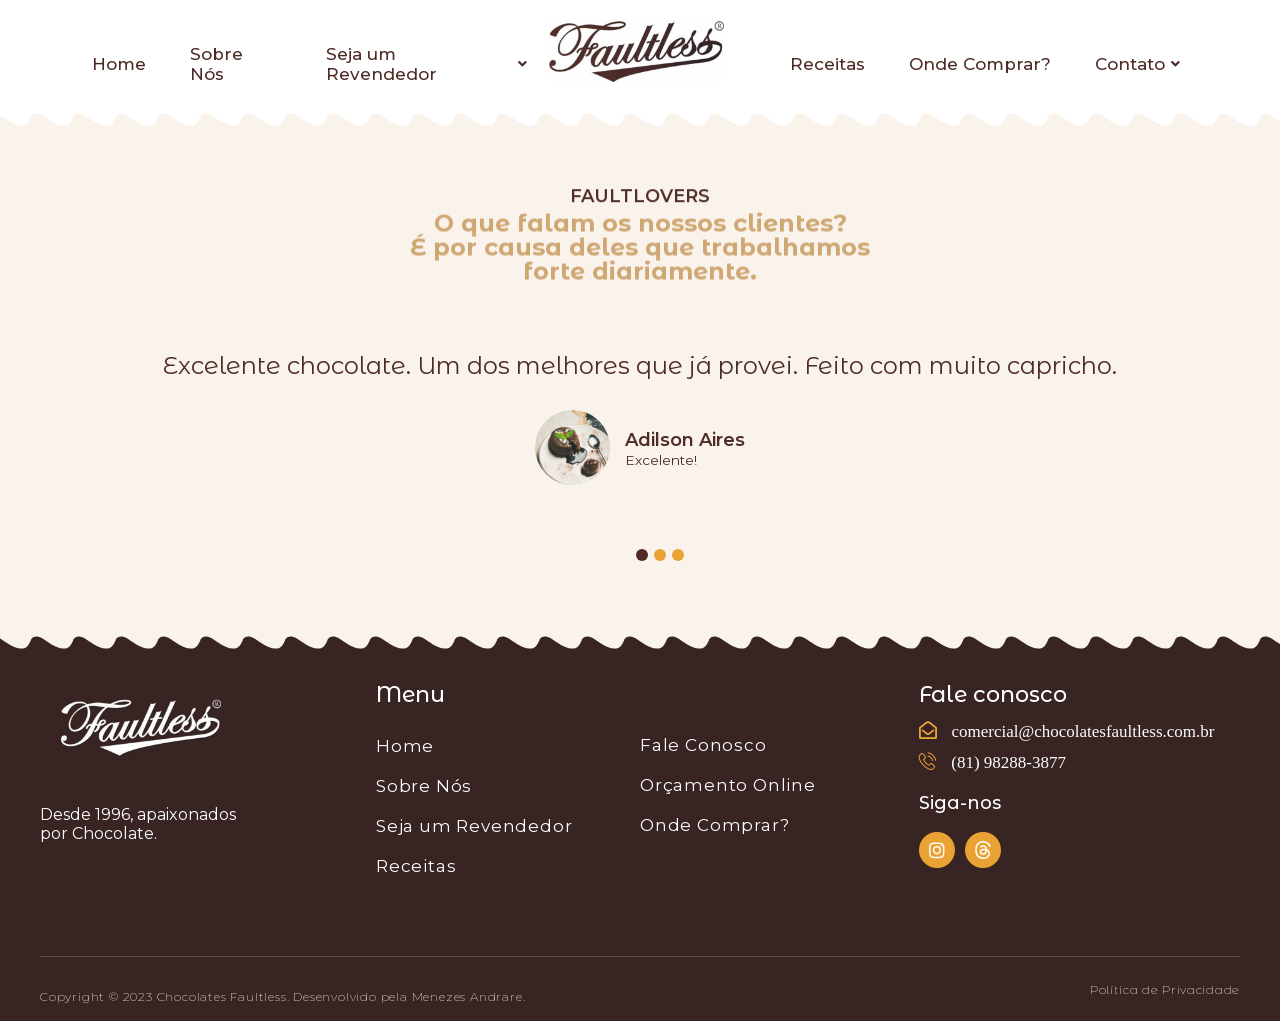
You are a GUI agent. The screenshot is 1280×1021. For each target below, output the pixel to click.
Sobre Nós (216, 64)
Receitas (827, 64)
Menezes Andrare (467, 996)
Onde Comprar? (980, 64)
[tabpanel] (640, 424)
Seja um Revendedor (426, 64)
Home (119, 64)
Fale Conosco (703, 745)
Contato (1137, 64)
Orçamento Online (728, 785)
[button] (1165, 990)
